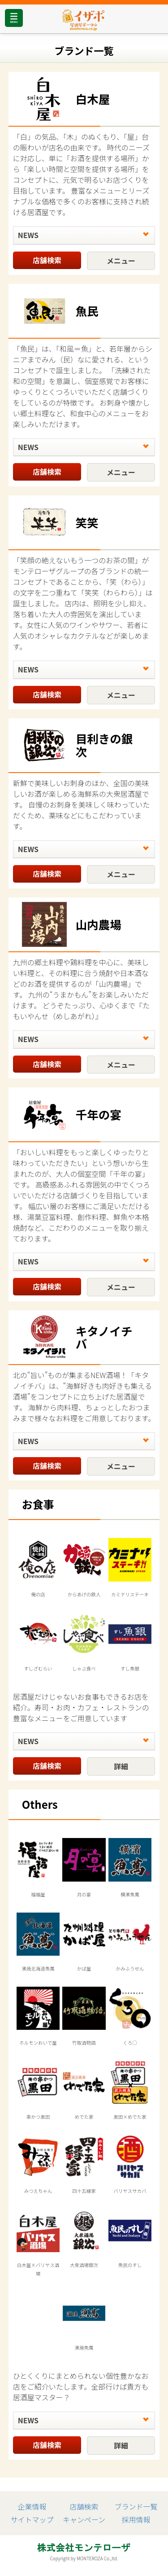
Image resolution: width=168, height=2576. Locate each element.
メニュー (121, 260)
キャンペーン (84, 2519)
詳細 (121, 1766)
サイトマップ (31, 2519)
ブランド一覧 (136, 2506)
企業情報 (31, 2506)
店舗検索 (47, 260)
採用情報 (136, 2519)
